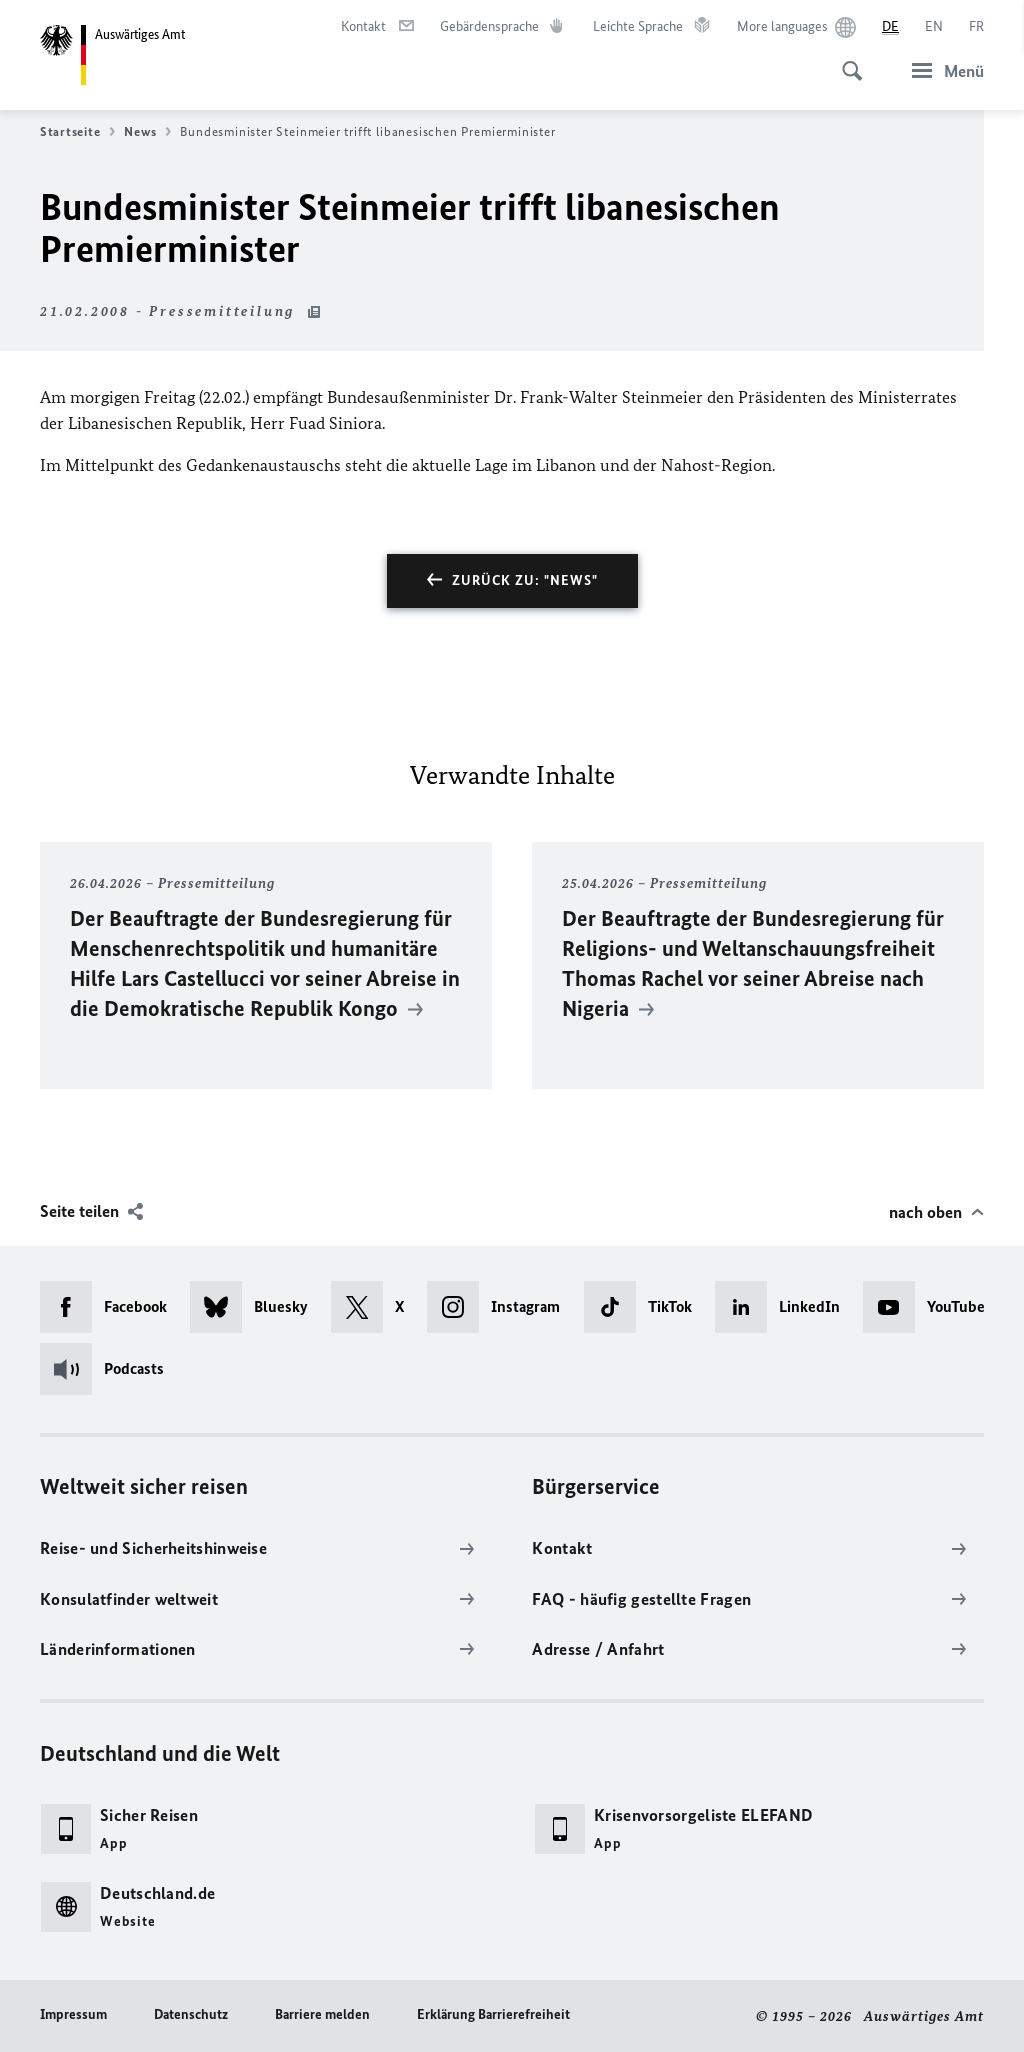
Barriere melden (322, 2014)
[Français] (976, 27)
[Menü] (942, 70)
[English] (934, 27)
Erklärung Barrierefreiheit (493, 2014)
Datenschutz (191, 2014)
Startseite (77, 132)
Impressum (73, 2014)
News (147, 132)
